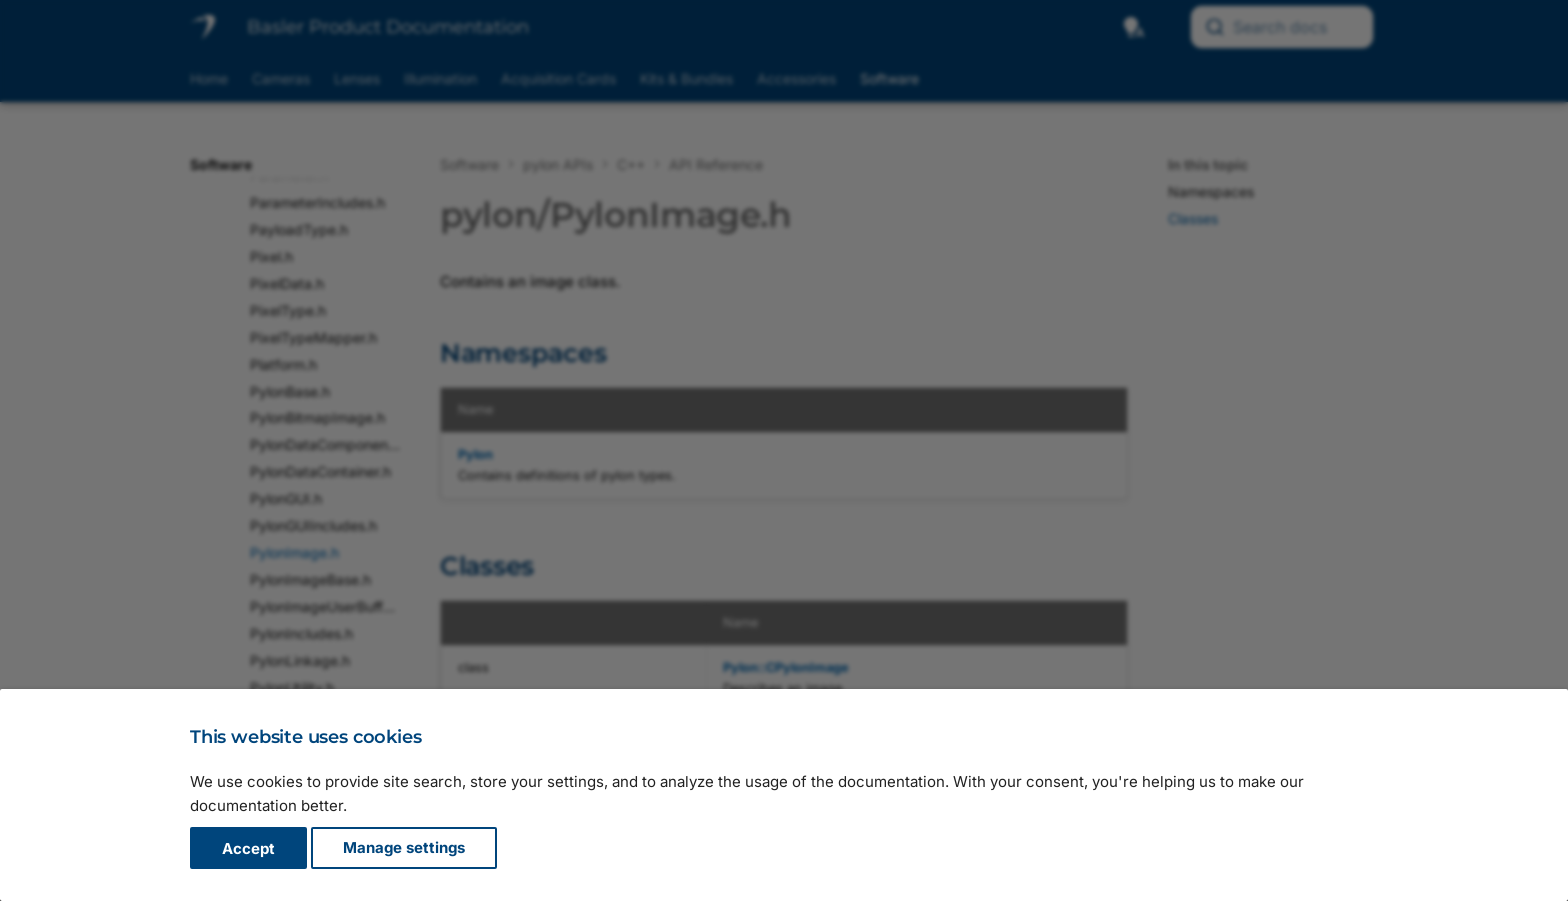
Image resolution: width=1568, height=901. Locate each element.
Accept (248, 848)
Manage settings (404, 848)
